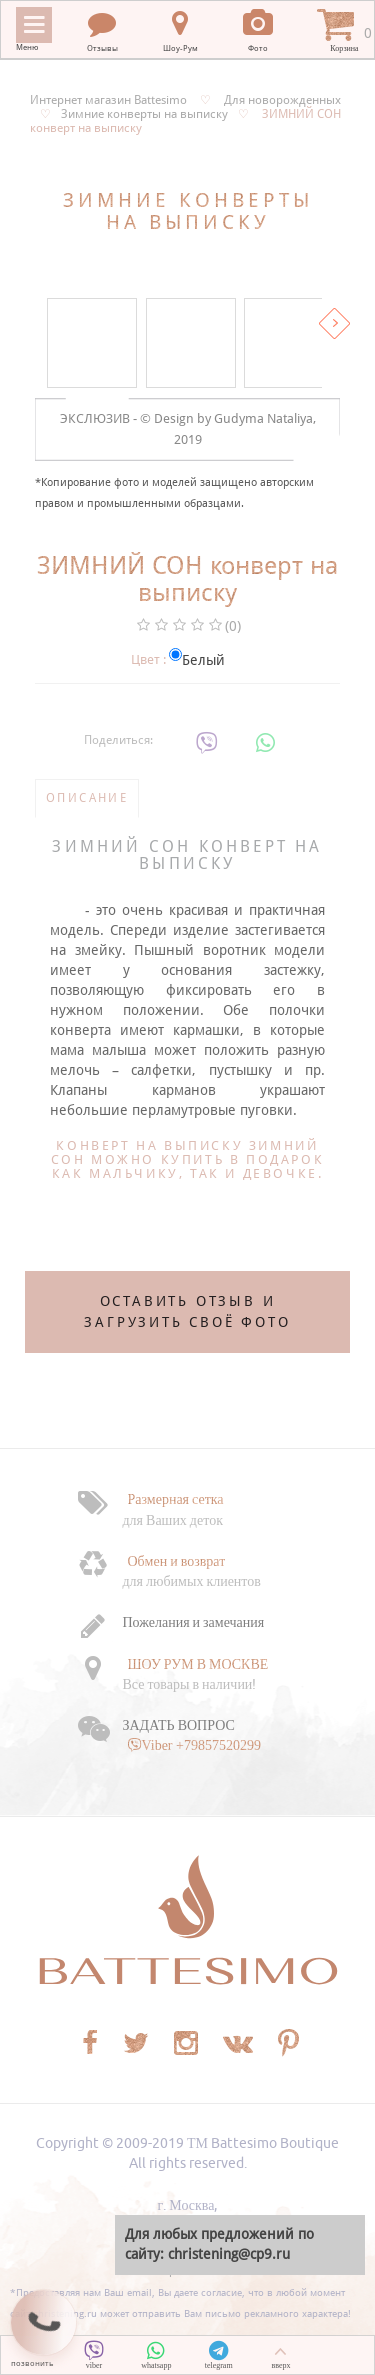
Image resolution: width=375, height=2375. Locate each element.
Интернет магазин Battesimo (108, 100)
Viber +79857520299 (201, 1745)
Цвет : (148, 659)
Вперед (334, 323)
